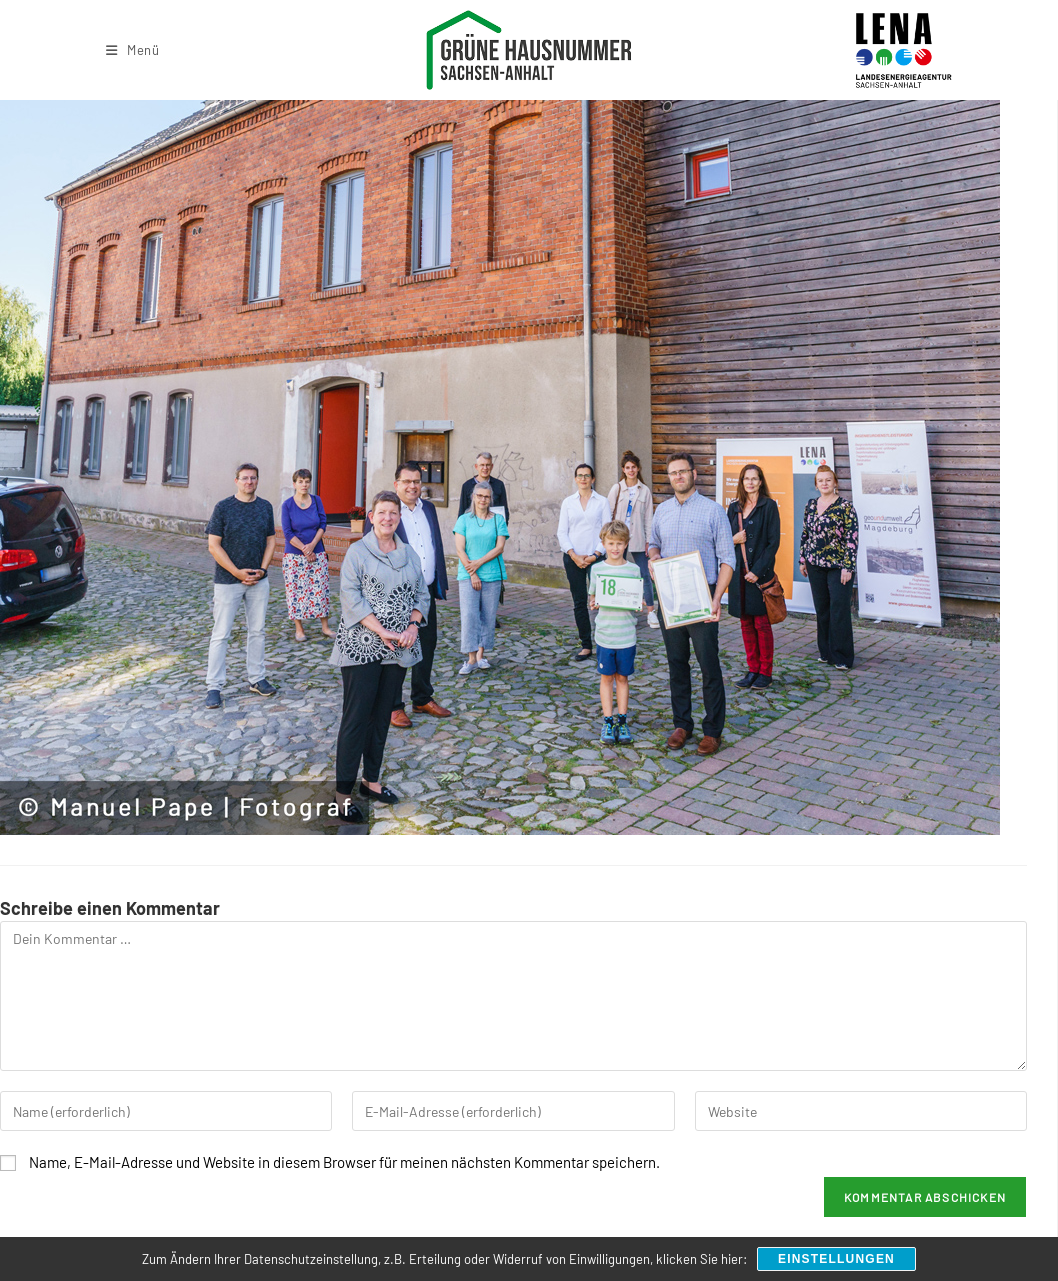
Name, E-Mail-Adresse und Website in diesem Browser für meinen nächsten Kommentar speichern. (344, 1162)
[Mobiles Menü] (133, 50)
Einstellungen (836, 1259)
